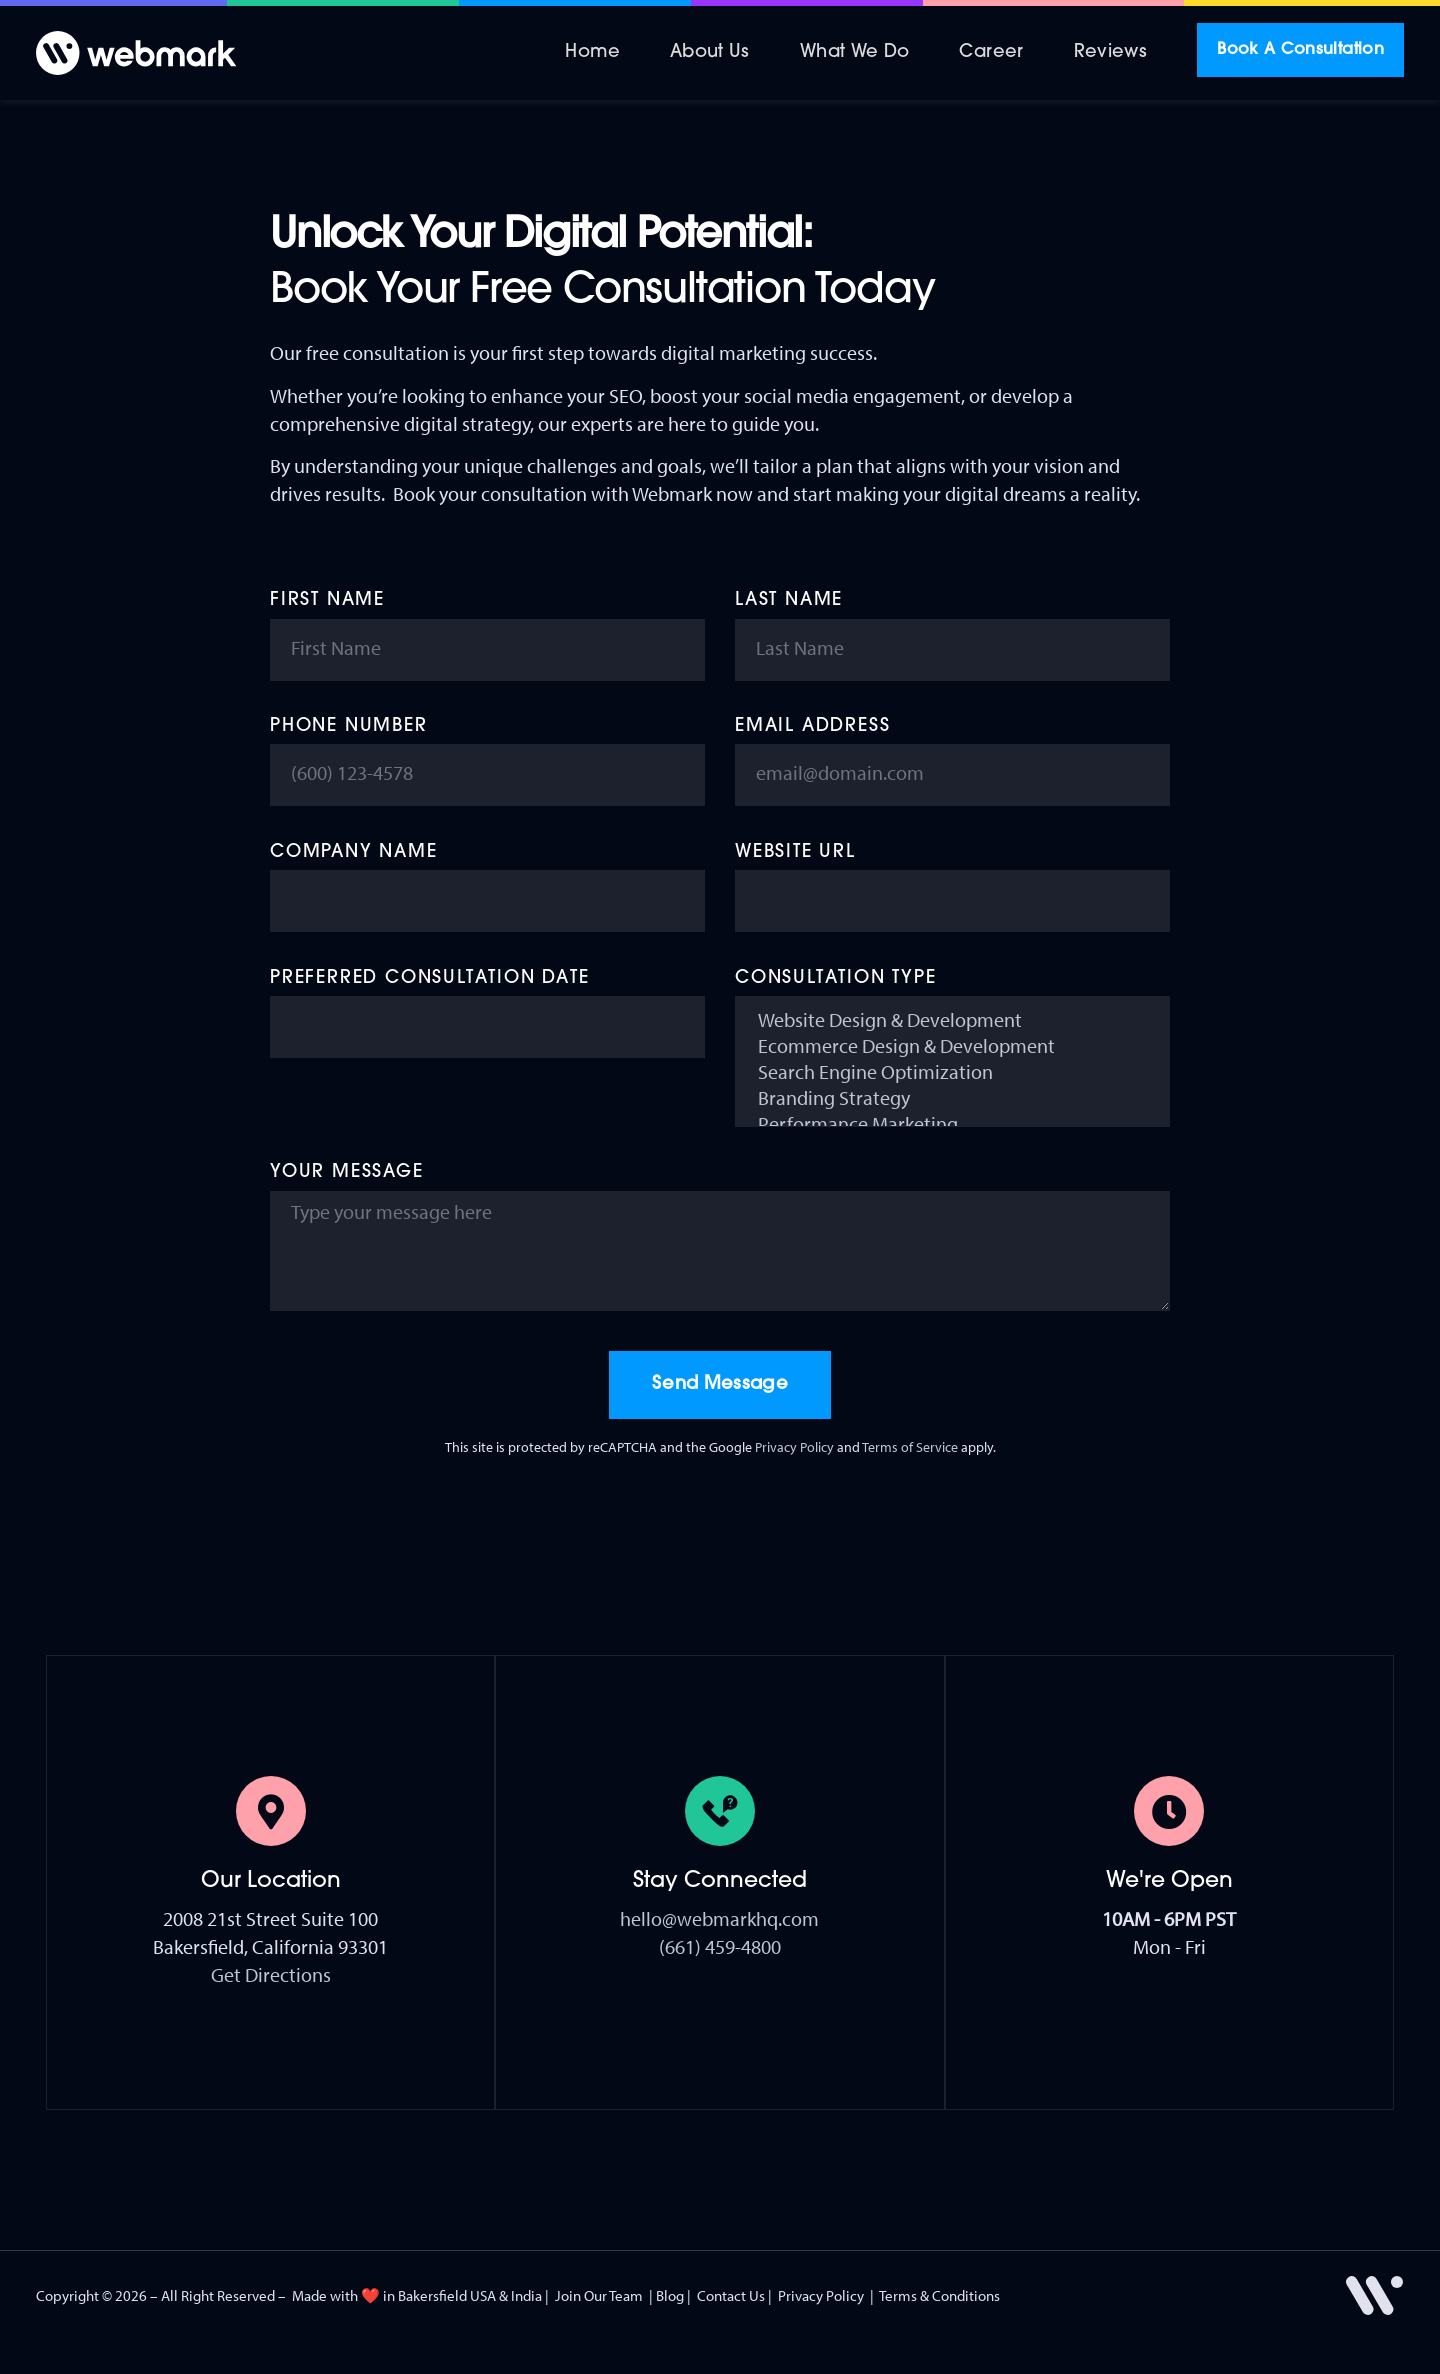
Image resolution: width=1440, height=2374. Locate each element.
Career (991, 52)
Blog (670, 2295)
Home (592, 52)
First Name (327, 600)
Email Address (812, 726)
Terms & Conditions (939, 2295)
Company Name (354, 852)
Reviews (1111, 52)
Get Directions (271, 1974)
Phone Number (349, 726)
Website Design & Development (952, 1020)
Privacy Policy (794, 1447)
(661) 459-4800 (720, 1946)
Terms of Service (910, 1447)
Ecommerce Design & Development (952, 1046)
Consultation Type (836, 978)
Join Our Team (599, 2295)
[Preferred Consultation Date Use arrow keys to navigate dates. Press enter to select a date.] (487, 1027)
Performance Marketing (952, 1124)
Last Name (789, 600)
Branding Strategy (952, 1098)
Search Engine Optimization (952, 1072)
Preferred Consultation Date (430, 978)
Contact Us (731, 2295)
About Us (710, 52)
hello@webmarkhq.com (719, 1918)
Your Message (347, 1172)
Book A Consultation (1300, 50)
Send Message (720, 1384)
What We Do (855, 52)
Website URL (795, 852)
